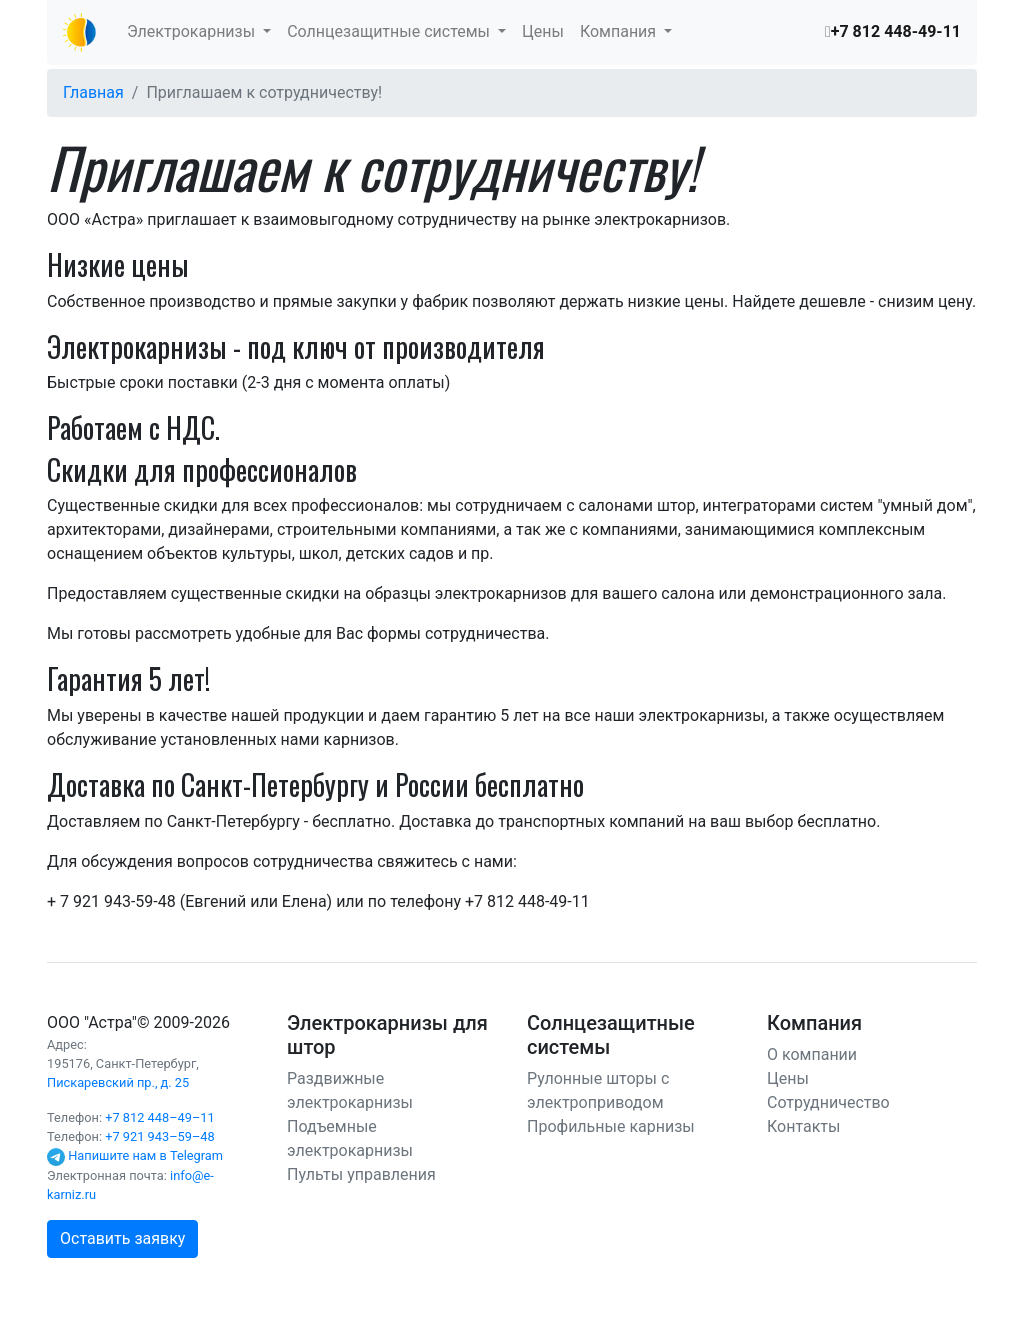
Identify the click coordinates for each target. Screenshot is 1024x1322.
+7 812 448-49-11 (896, 31)
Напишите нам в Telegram (145, 1155)
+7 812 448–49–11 (160, 1117)
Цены (543, 31)
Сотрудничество (828, 1102)
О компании (812, 1054)
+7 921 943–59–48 (160, 1136)
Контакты (803, 1126)
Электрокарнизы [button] (193, 31)
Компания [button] (620, 31)
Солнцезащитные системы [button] (390, 31)
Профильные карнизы (611, 1126)
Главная (93, 92)
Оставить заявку (122, 1238)
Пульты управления (361, 1174)
